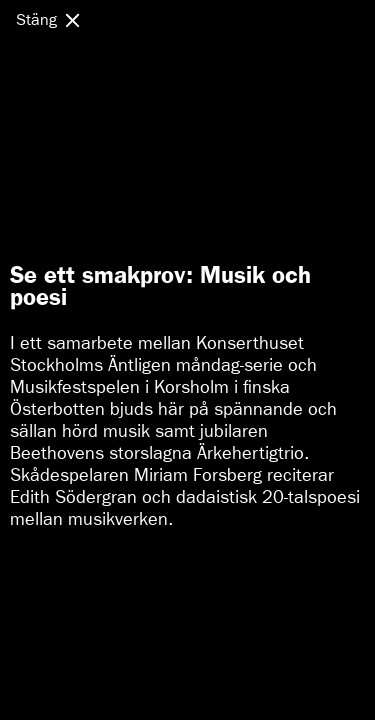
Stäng (36, 19)
